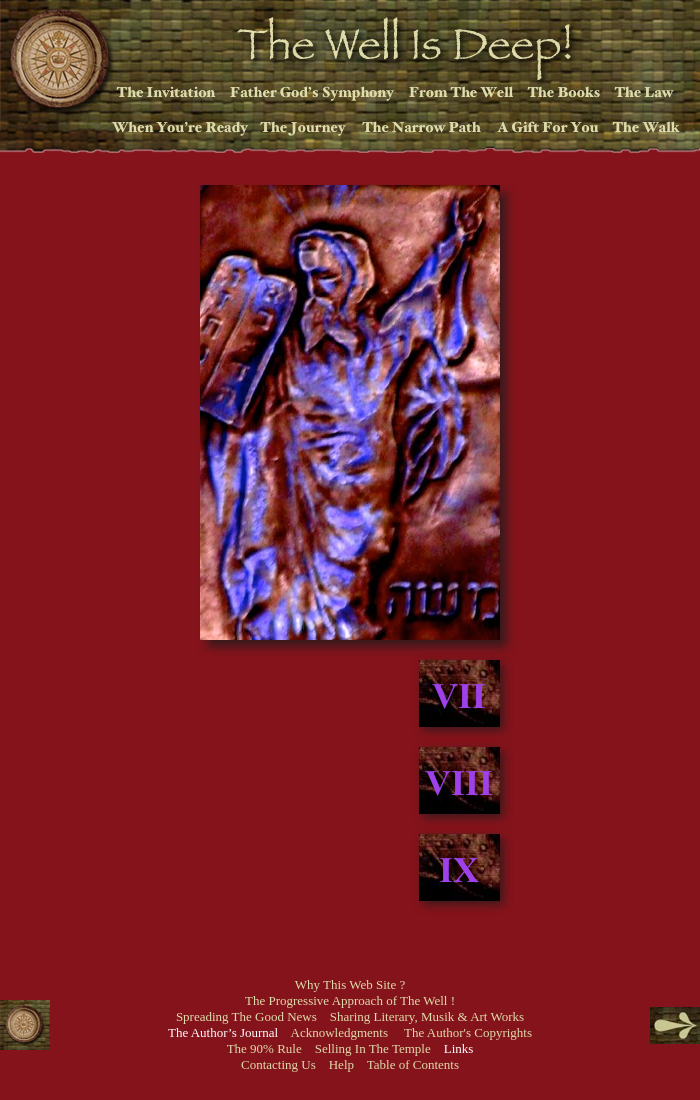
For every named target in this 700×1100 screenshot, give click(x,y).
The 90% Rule (264, 1048)
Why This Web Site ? (350, 984)
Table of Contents (413, 1064)
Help (341, 1064)
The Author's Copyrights (468, 1032)
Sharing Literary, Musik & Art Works (427, 1016)
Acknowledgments (339, 1032)
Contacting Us (278, 1064)
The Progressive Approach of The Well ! (350, 1000)
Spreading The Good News (246, 1016)
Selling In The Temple (373, 1048)
